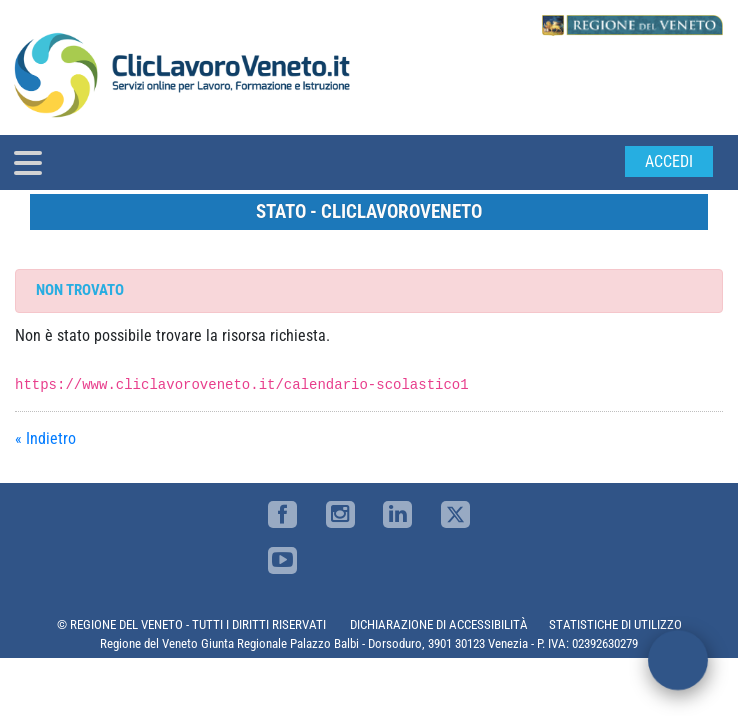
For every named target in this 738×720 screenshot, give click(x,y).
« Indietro (45, 438)
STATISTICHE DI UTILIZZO (615, 624)
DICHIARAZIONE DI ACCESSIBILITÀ (439, 624)
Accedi (669, 161)
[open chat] (678, 660)
